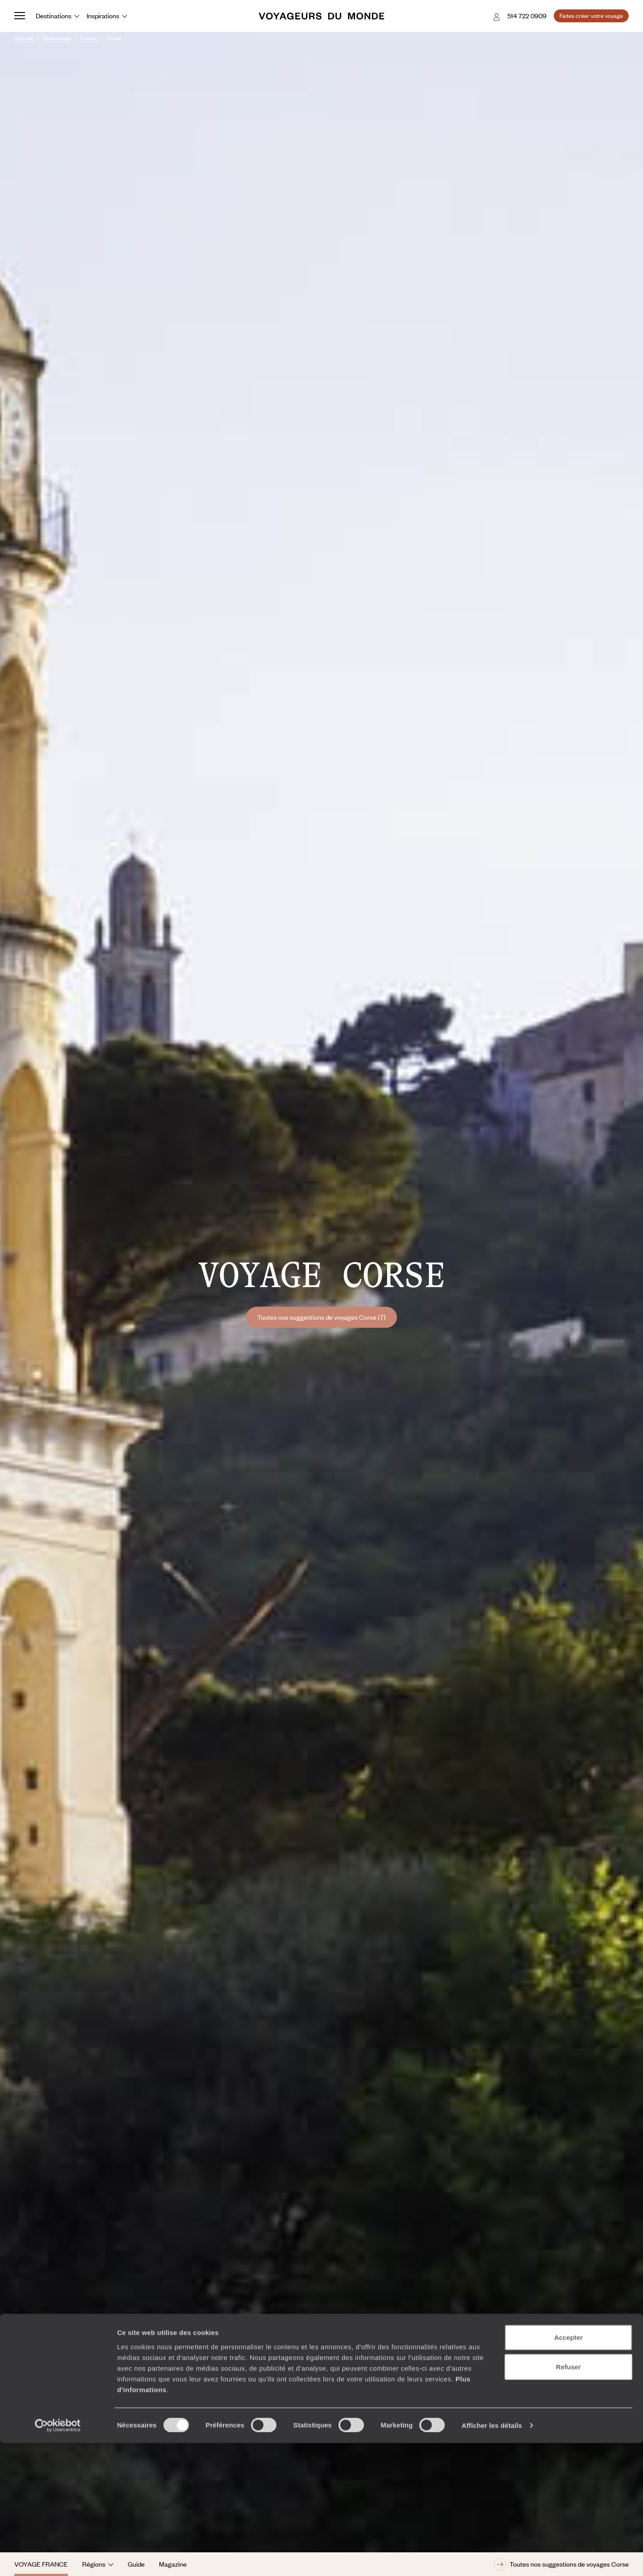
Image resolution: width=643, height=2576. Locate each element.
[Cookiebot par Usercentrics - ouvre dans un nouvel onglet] (58, 2558)
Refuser (568, 2500)
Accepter (568, 2470)
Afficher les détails (492, 2558)
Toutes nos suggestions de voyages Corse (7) (321, 1317)
